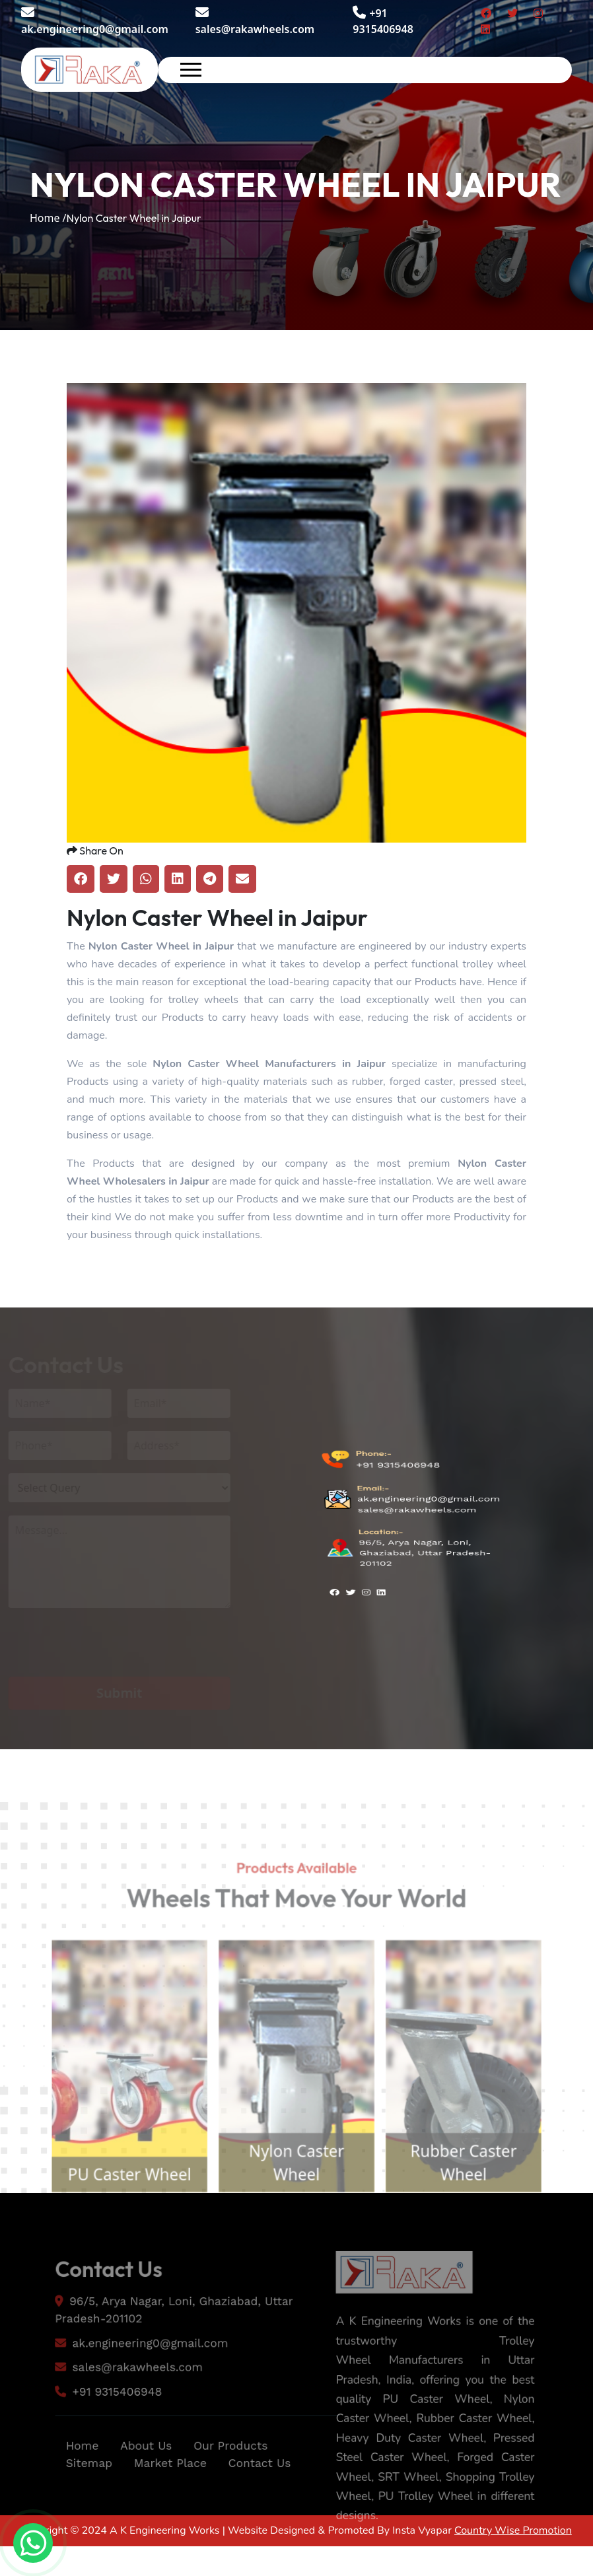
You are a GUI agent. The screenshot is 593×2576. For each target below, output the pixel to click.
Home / (48, 218)
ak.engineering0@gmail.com (94, 21)
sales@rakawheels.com (254, 21)
